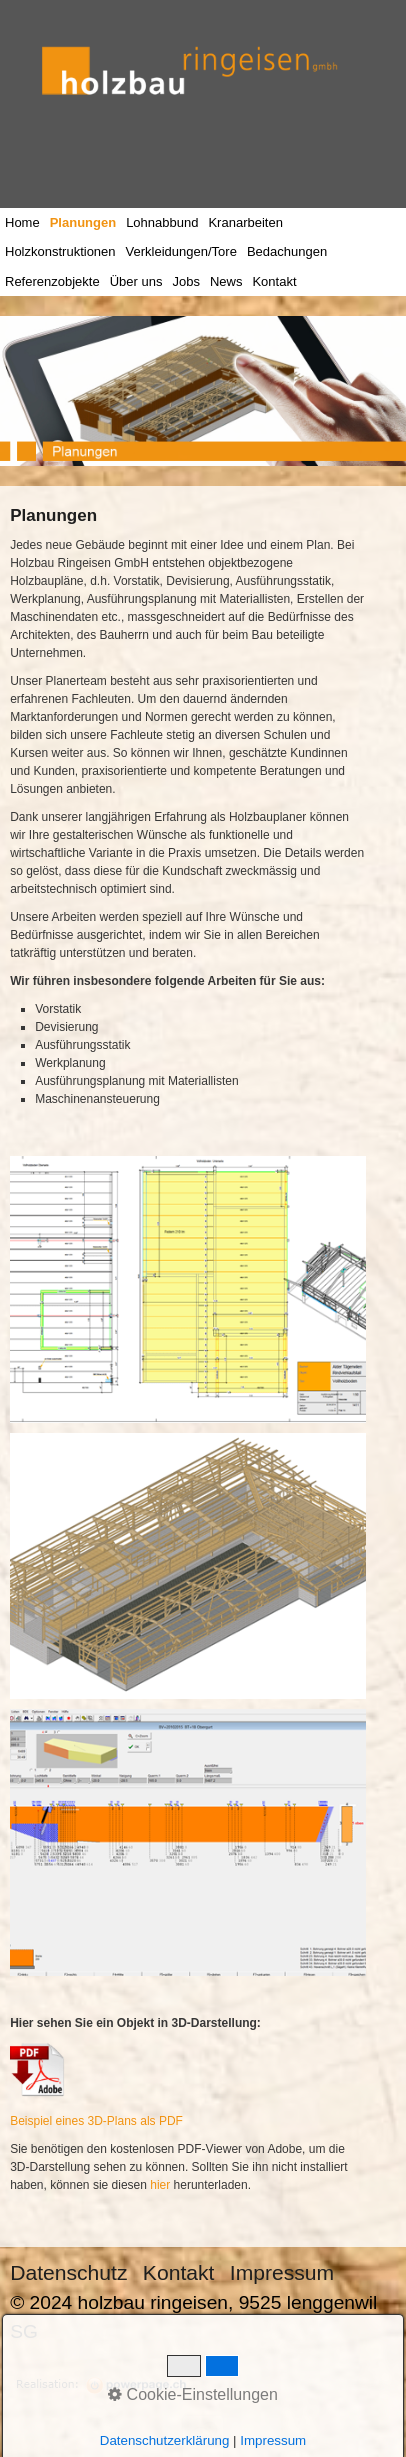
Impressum (282, 2272)
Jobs (185, 281)
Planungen (83, 222)
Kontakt (274, 281)
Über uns (136, 281)
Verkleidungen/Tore (181, 251)
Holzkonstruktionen (60, 251)
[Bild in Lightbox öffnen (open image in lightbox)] (188, 1289)
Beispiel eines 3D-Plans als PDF (96, 2121)
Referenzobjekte (52, 281)
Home (22, 222)
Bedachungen (287, 251)
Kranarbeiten (245, 222)
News (226, 281)
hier (160, 2185)
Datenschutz (68, 2272)
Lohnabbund (162, 222)
